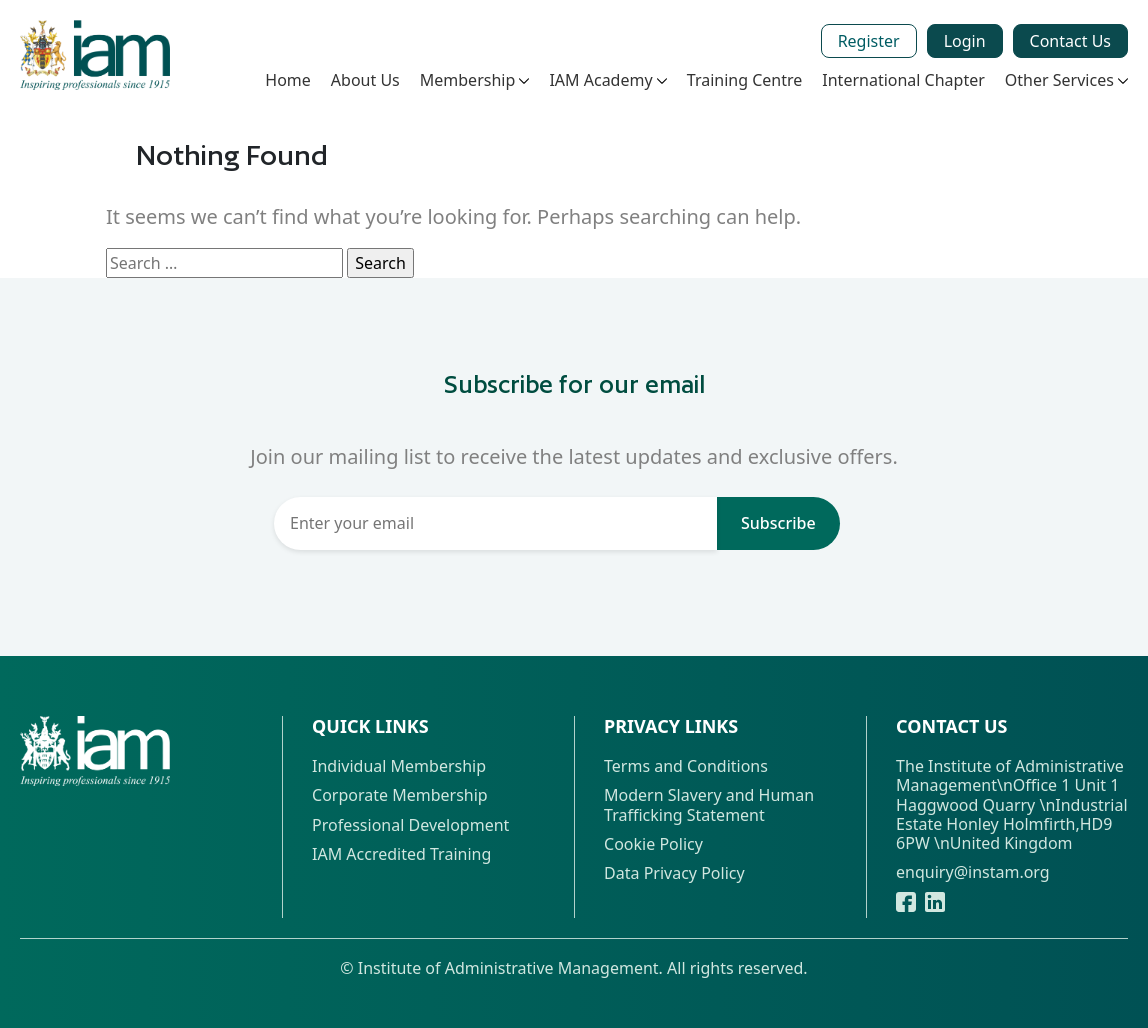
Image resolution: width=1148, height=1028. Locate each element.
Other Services (1066, 80)
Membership (475, 80)
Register (869, 41)
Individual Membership (399, 766)
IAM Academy (607, 80)
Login (965, 41)
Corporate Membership (400, 795)
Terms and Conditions (686, 766)
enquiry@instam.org (973, 872)
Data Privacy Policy (674, 873)
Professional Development (410, 825)
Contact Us (1070, 41)
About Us (365, 80)
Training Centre (745, 80)
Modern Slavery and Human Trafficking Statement (709, 805)
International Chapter (903, 80)
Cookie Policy (653, 844)
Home (288, 80)
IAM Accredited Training (401, 854)
